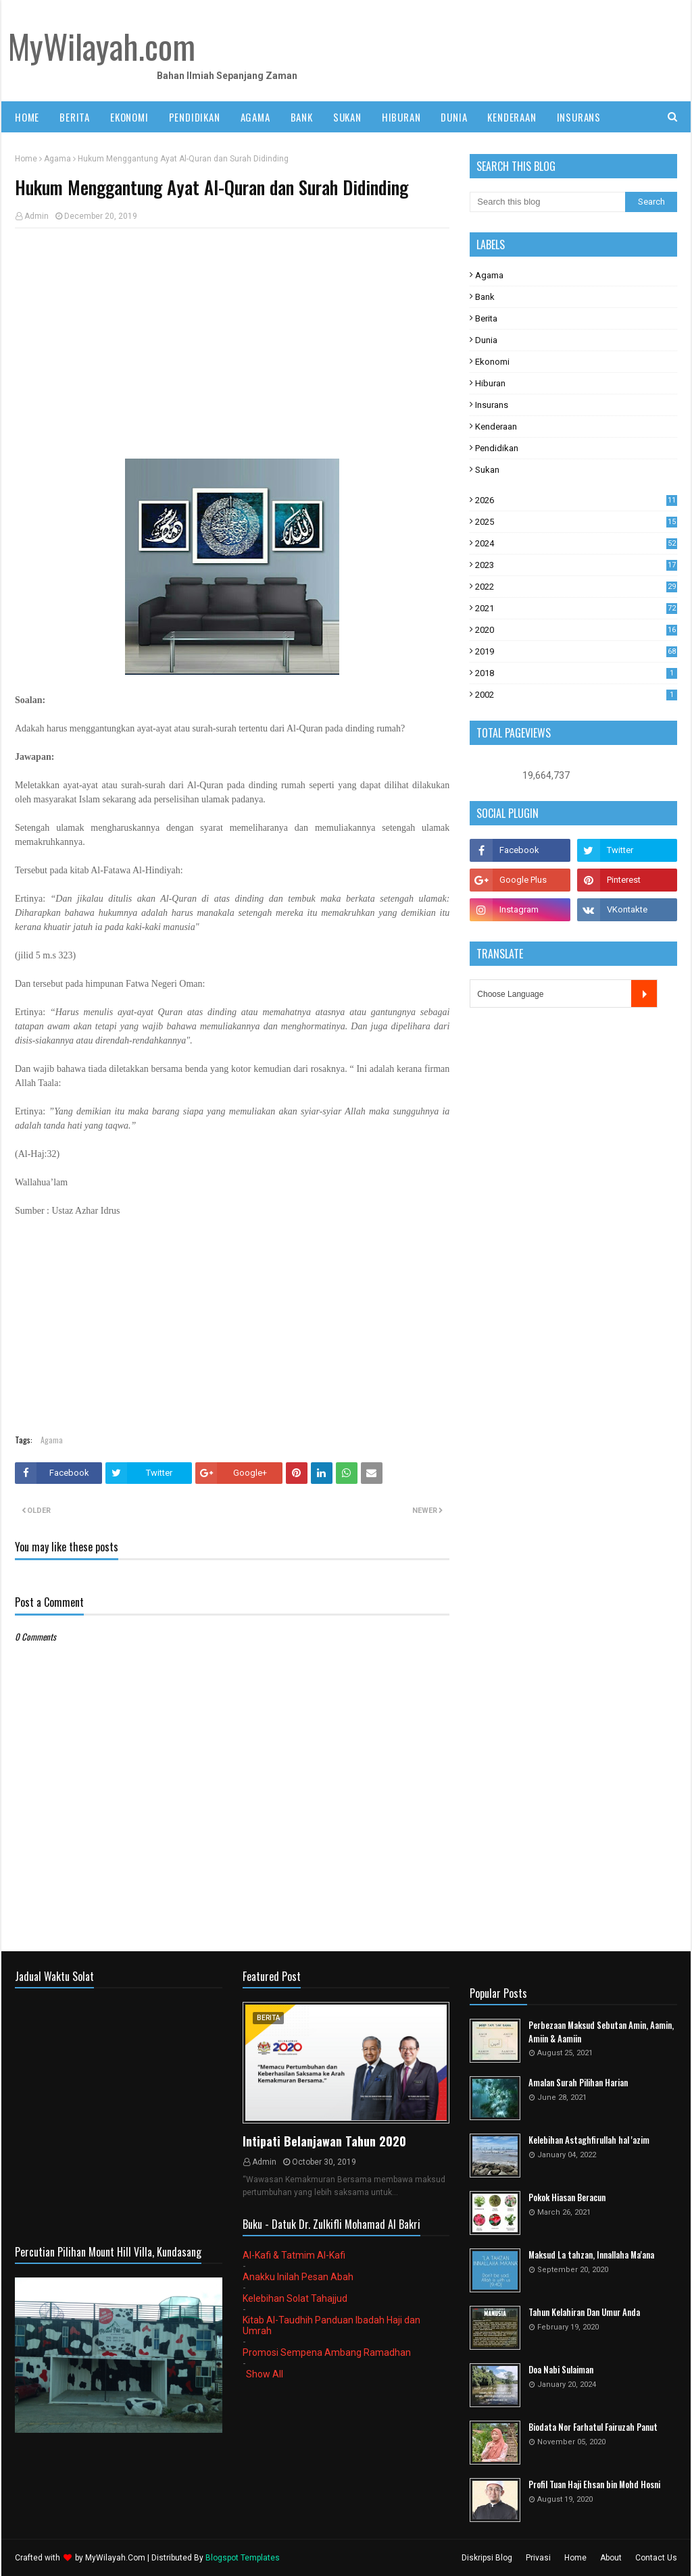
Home (26, 158)
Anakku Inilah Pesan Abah (298, 2276)
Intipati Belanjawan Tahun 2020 (324, 2141)
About (611, 2557)
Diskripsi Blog (487, 2557)
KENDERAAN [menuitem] (511, 116)
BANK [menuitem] (302, 116)
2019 (576, 651)
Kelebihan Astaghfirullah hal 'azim (588, 2140)
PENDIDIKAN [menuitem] (194, 116)
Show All (264, 2374)
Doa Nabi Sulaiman (560, 2369)
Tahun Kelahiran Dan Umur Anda (584, 2312)
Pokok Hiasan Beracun (567, 2197)
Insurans (491, 405)
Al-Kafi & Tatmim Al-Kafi (294, 2255)
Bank (485, 297)
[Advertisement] (232, 336)
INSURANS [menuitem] (579, 116)
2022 (576, 587)
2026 (576, 500)
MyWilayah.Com (115, 2557)
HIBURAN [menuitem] (401, 116)
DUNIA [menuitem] (454, 116)
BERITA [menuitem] (74, 116)
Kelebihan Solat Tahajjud (295, 2298)
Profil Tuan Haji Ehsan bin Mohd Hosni (594, 2484)
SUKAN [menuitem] (347, 116)
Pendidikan (496, 448)
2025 (576, 522)
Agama (57, 158)
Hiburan (490, 383)
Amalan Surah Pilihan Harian (578, 2082)
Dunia (486, 340)
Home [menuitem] (27, 116)
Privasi (538, 2557)
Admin (36, 216)
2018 (576, 673)
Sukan (487, 470)
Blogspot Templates (242, 2557)
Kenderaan (496, 426)
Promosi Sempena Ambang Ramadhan (327, 2352)
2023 (576, 565)
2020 (576, 630)
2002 (576, 695)
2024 (576, 543)
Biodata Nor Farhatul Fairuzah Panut (593, 2427)
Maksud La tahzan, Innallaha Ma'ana (591, 2254)
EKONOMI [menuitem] (129, 116)
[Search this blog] (547, 202)
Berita (486, 318)
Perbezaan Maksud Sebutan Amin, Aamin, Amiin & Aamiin (601, 2032)
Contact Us (656, 2557)
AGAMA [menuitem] (255, 116)
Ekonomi (492, 362)
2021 (576, 608)
